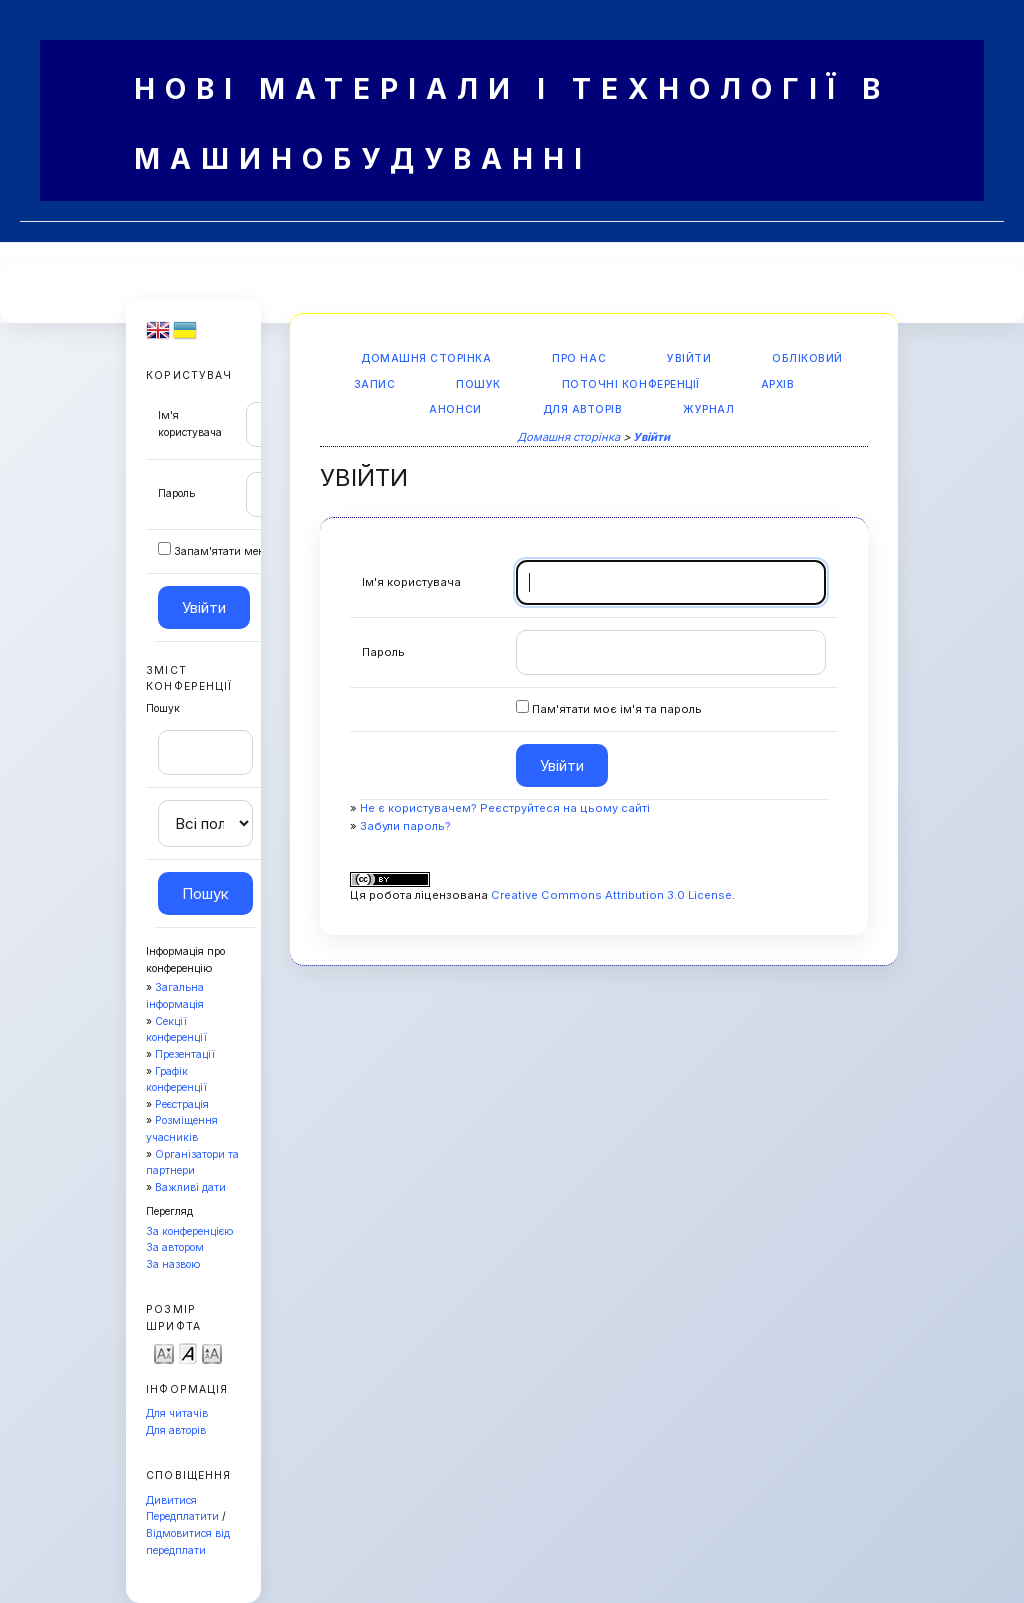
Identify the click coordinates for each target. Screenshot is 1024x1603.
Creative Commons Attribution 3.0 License (611, 895)
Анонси (455, 409)
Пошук (478, 384)
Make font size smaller (164, 1352)
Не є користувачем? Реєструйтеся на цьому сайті (505, 808)
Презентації (185, 1054)
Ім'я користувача (411, 582)
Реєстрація (182, 1104)
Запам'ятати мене (222, 551)
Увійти (689, 358)
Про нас (579, 358)
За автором (175, 1247)
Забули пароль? (405, 826)
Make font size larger (212, 1352)
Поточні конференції (631, 384)
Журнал (708, 409)
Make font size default (188, 1352)
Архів (778, 384)
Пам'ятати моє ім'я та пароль (617, 709)
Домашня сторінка (426, 358)
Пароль (176, 493)
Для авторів (176, 1430)
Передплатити (182, 1516)
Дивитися (171, 1500)
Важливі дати (190, 1187)
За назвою (173, 1264)
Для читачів (177, 1413)
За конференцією (189, 1231)
